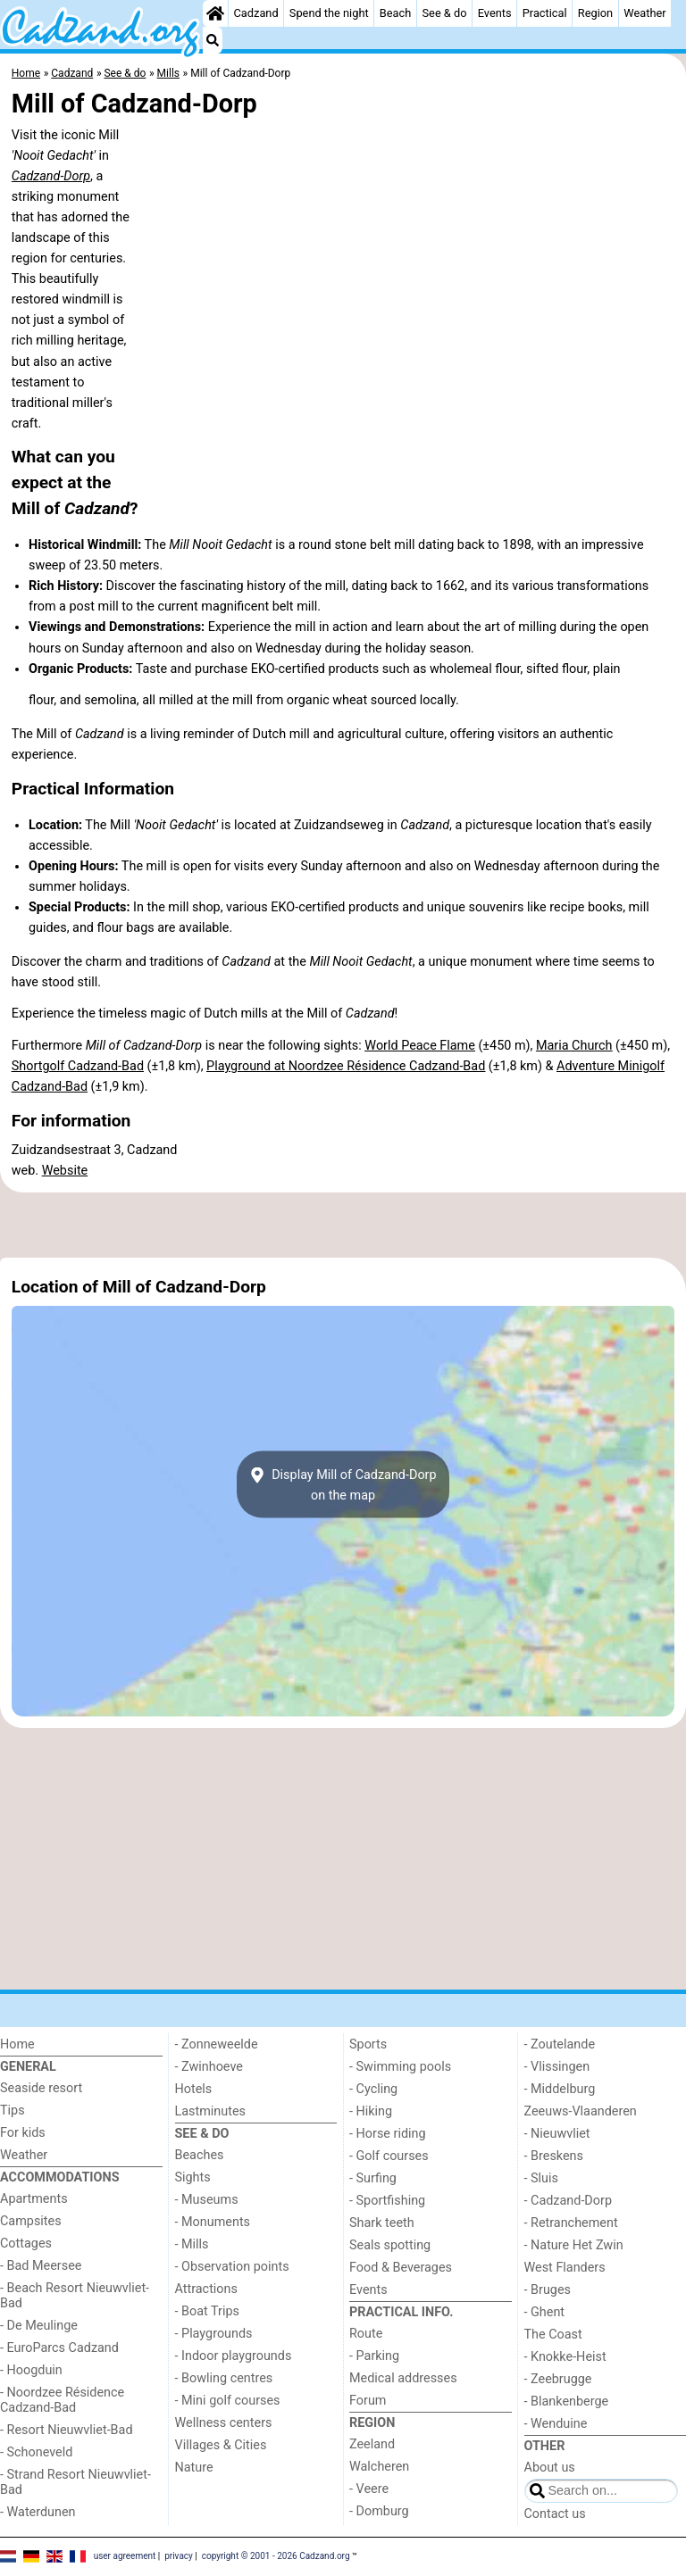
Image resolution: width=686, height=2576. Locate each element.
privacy (178, 2556)
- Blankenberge (566, 2401)
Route (365, 2333)
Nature (194, 2467)
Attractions (206, 2289)
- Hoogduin (31, 2370)
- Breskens (553, 2156)
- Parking (374, 2356)
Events (495, 13)
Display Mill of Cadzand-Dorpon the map (342, 1484)
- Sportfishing (387, 2200)
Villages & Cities (221, 2445)
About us (549, 2467)
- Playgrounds (214, 2333)
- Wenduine (556, 2423)
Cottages (26, 2243)
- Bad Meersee (40, 2265)
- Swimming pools (400, 2066)
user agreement (125, 2556)
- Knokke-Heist (565, 2356)
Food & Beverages (400, 2267)
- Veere (369, 2489)
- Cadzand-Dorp (568, 2200)
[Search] (212, 40)
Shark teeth (381, 2223)
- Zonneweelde (216, 2044)
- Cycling (373, 2089)
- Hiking (370, 2111)
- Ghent (544, 2312)
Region (595, 13)
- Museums (206, 2199)
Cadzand (256, 13)
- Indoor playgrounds (233, 2356)
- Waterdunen (38, 2512)
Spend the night (329, 13)
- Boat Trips (207, 2311)
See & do (444, 13)
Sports (368, 2044)
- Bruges (547, 2290)
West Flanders (565, 2267)
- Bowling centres (224, 2378)
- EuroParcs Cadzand (59, 2348)
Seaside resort (41, 2088)
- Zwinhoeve (209, 2066)
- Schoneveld (36, 2452)
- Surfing (373, 2178)
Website (65, 1170)
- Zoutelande (560, 2044)
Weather (644, 13)
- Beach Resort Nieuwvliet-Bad (74, 2296)
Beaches (199, 2155)
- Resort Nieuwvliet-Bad (66, 2430)
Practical (545, 13)
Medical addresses (403, 2378)
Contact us (555, 2514)
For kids (23, 2132)
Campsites (31, 2221)
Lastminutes (210, 2111)
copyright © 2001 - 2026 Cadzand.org (276, 2556)
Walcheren (379, 2466)
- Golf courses (389, 2156)
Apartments (34, 2198)
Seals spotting (390, 2245)
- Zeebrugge (558, 2379)
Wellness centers (223, 2423)
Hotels (194, 2089)
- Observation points (232, 2266)
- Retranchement (571, 2223)
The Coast (553, 2334)
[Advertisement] (343, 1225)
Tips (12, 2110)
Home (17, 2044)
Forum (367, 2400)
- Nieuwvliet (557, 2133)
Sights (193, 2177)
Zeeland (372, 2444)
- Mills (192, 2244)
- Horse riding (387, 2133)
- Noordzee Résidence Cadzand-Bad (62, 2400)
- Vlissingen (557, 2066)
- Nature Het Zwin (573, 2245)
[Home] (215, 13)
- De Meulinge (39, 2325)
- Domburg (379, 2511)
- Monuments (213, 2222)
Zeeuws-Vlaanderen (580, 2111)
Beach (395, 13)
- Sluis (541, 2178)
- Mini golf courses (227, 2400)
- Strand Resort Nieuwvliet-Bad (75, 2482)
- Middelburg (560, 2089)
